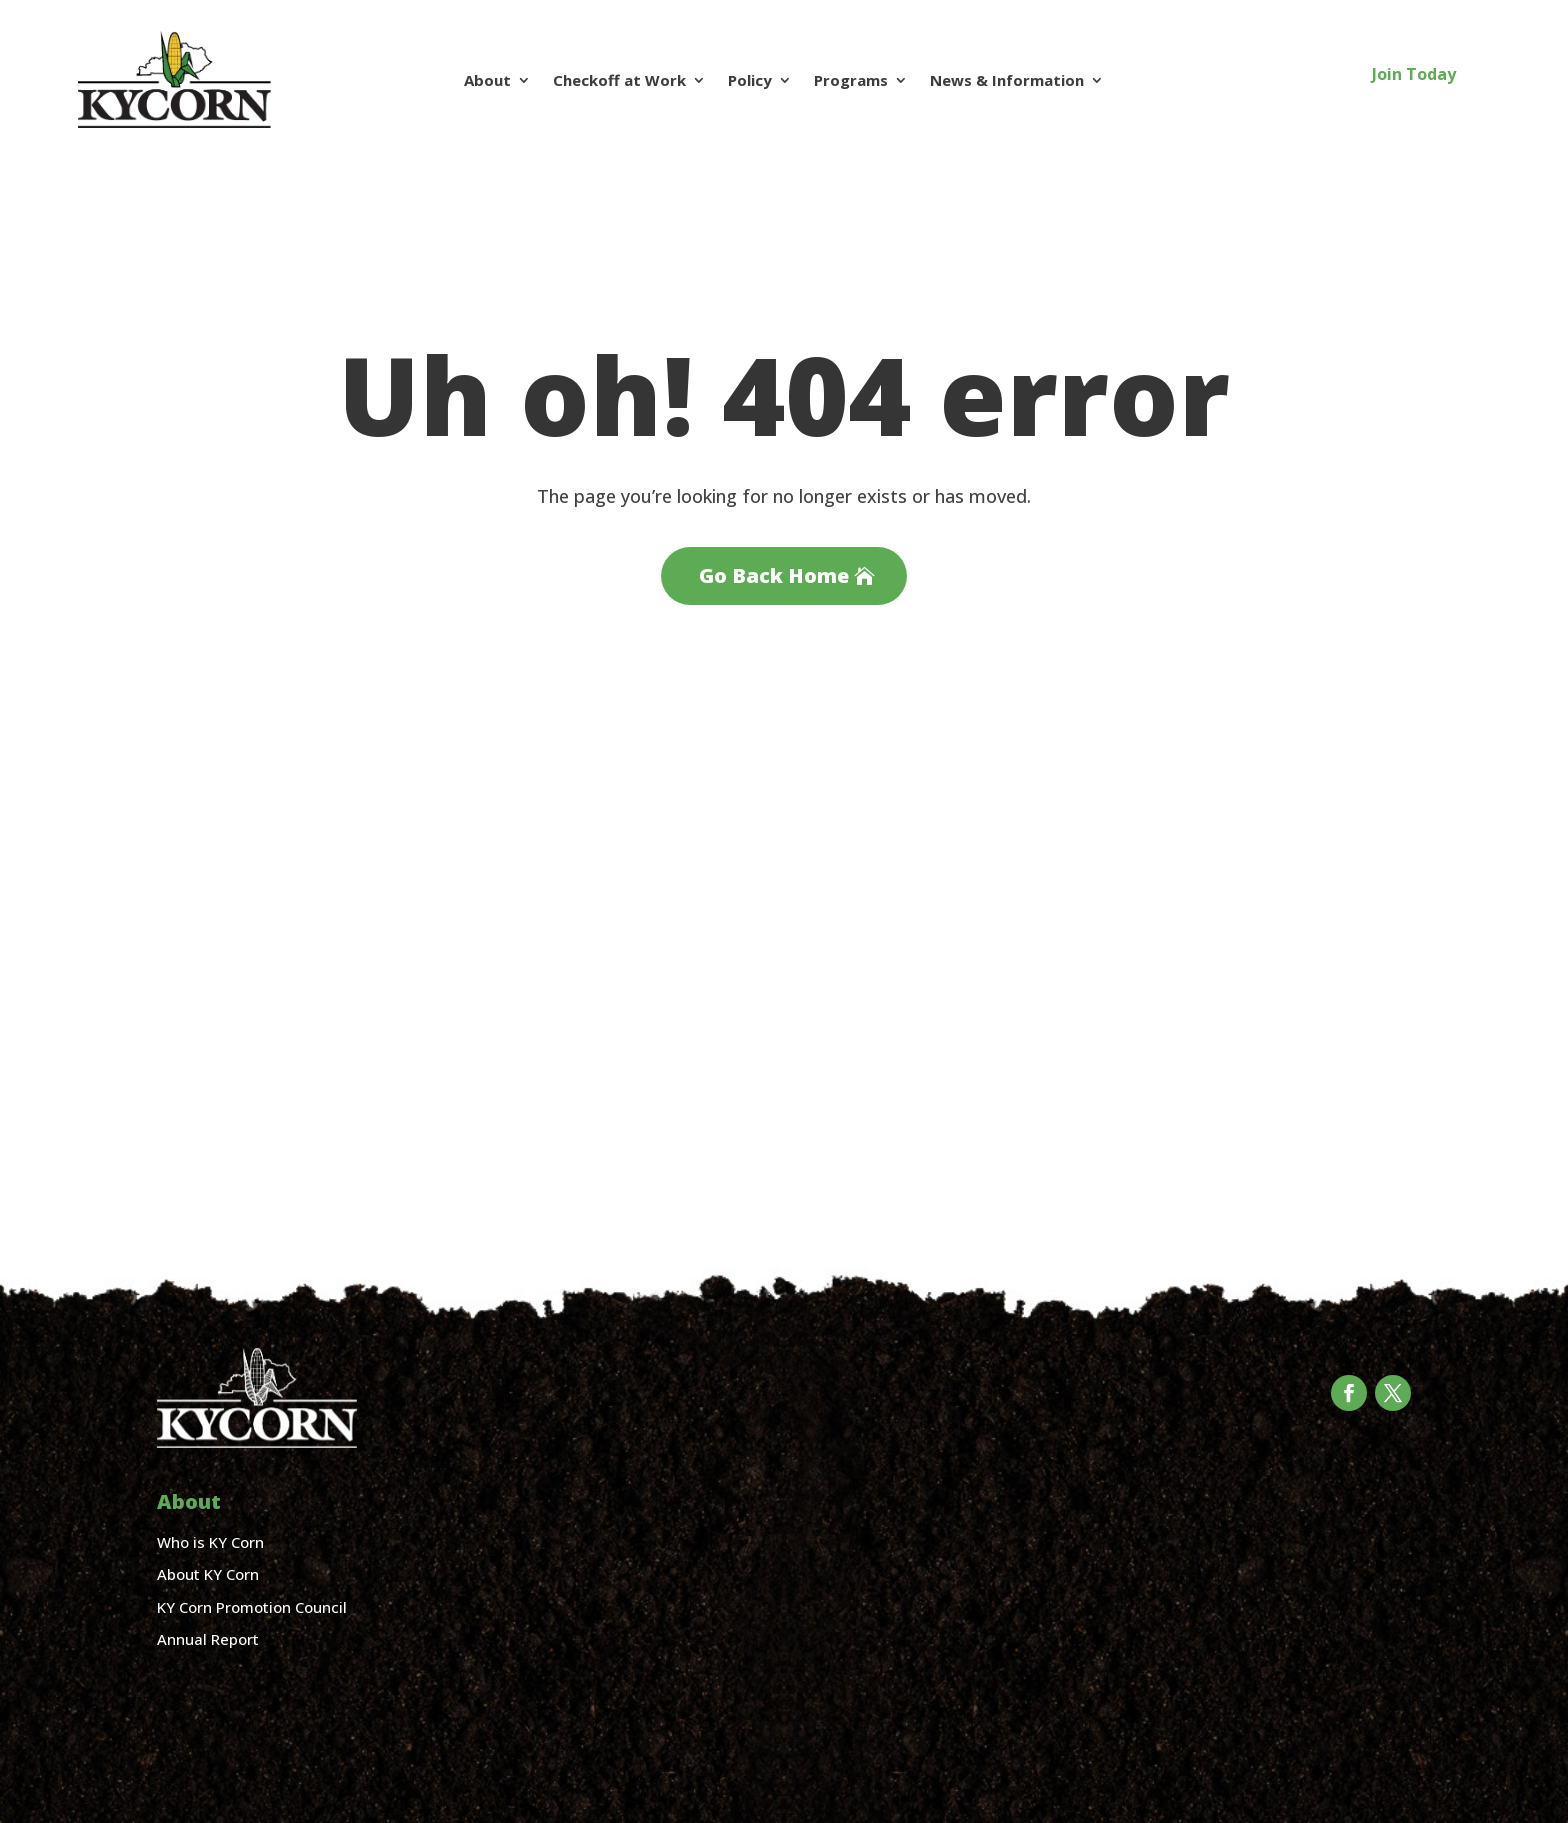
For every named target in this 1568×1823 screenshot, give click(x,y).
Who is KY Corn (210, 1542)
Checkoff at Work (619, 80)
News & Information (1007, 80)
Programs (851, 80)
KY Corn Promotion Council (252, 1607)
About (487, 80)
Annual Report (208, 1639)
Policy (750, 80)
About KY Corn (208, 1574)
